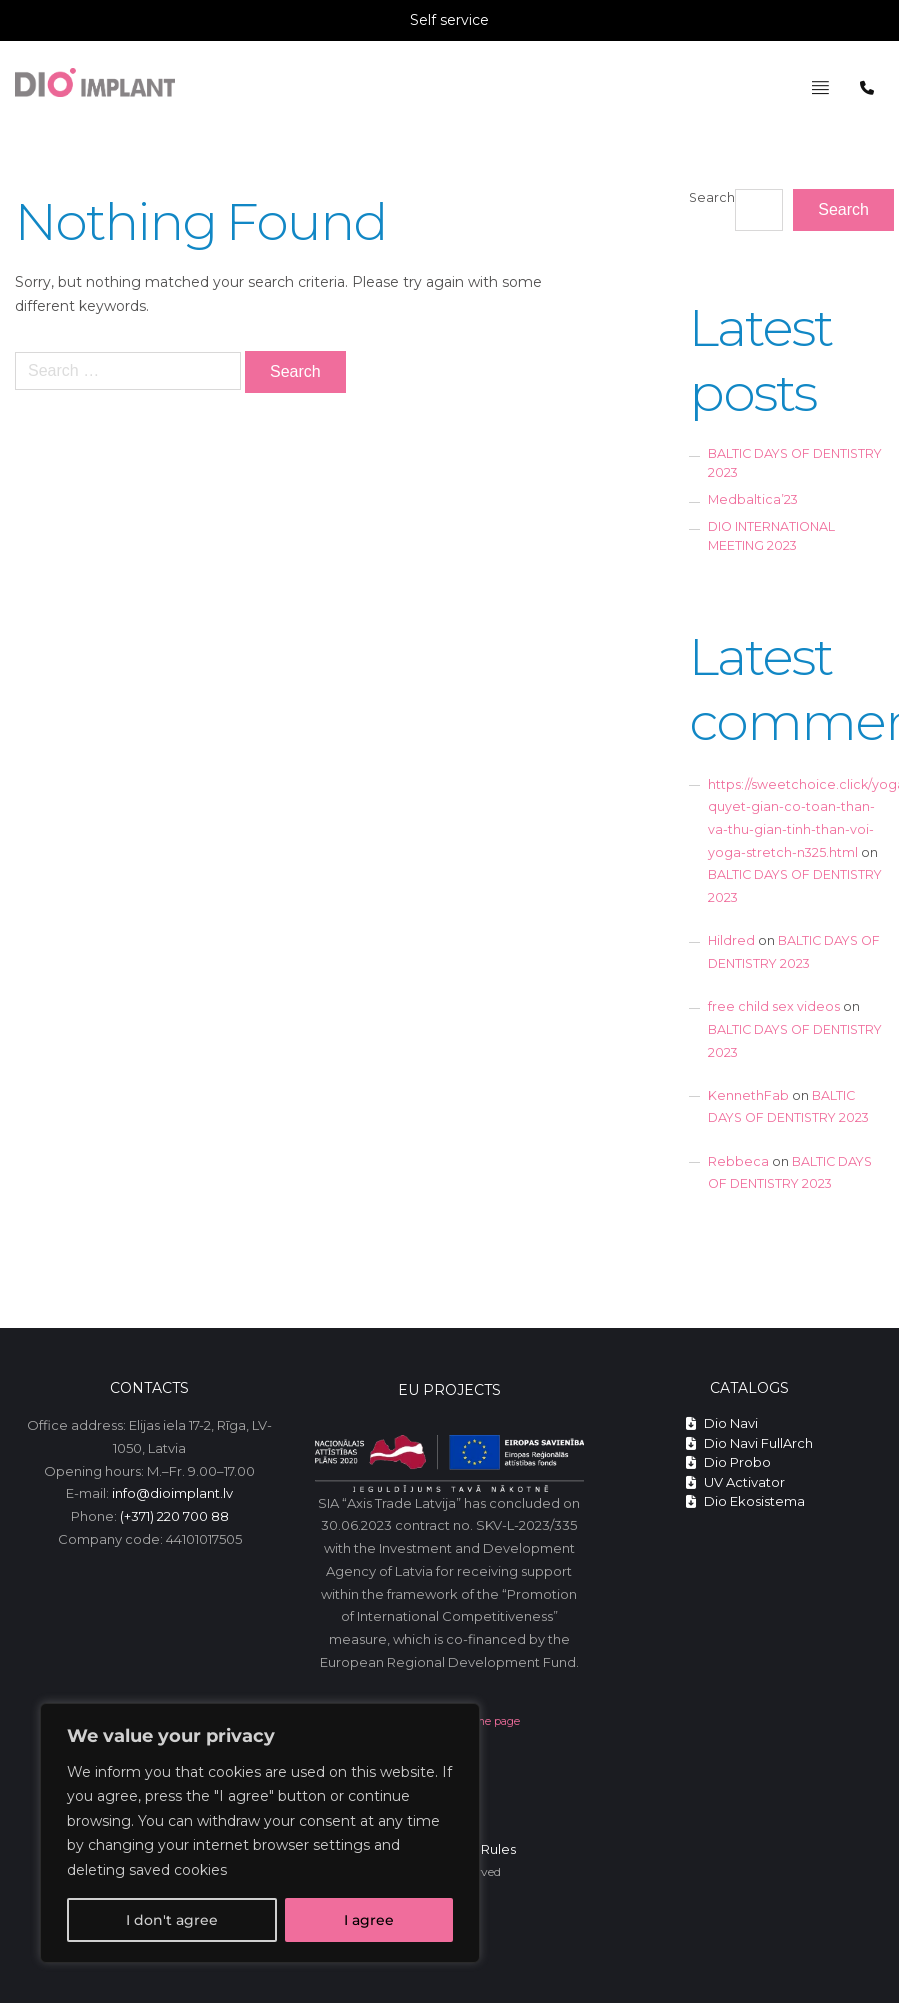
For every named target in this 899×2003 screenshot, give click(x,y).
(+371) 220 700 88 (174, 1516)
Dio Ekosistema (745, 1501)
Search (712, 197)
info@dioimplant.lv (172, 1493)
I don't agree (172, 1920)
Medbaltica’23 (753, 499)
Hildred (731, 940)
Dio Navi (722, 1423)
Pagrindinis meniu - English (790, 55)
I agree (369, 1920)
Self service (449, 20)
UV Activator (735, 1482)
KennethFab (748, 1095)
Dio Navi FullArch (749, 1443)
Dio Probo (728, 1462)
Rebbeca (738, 1161)
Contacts (149, 1388)
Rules (498, 1849)
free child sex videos (774, 1006)
